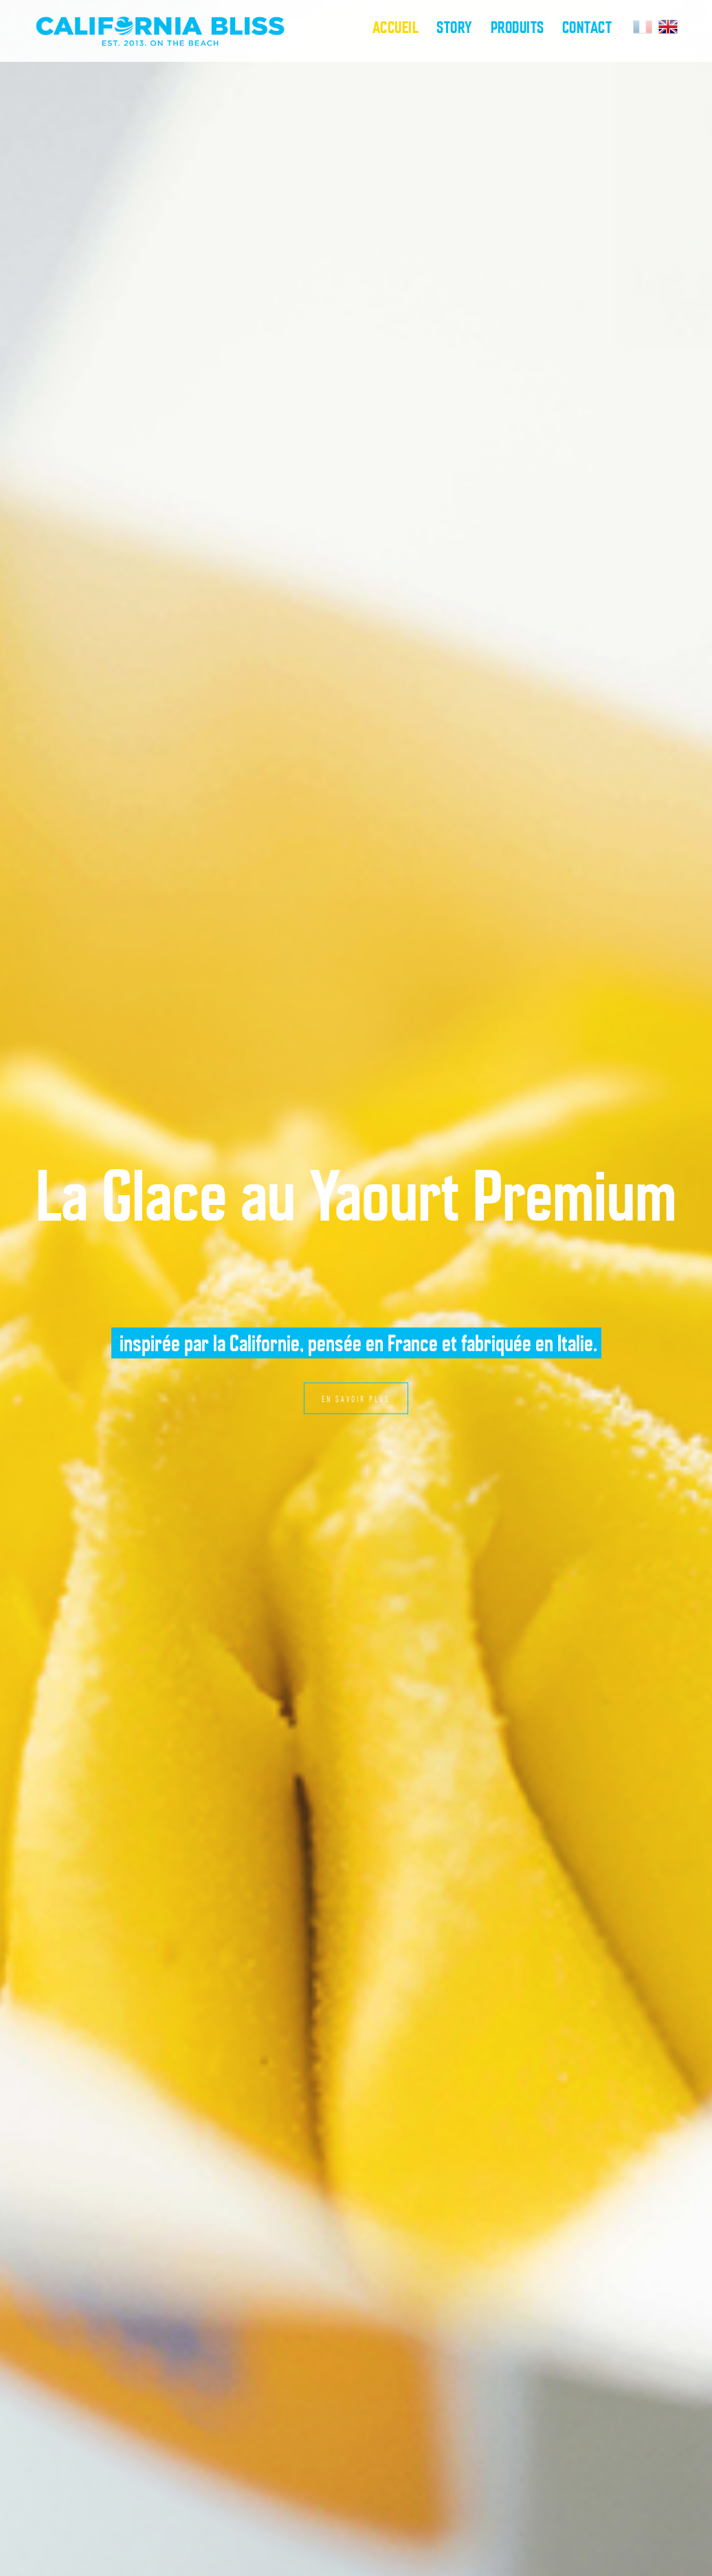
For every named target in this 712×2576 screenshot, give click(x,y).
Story (454, 27)
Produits (517, 27)
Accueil (395, 27)
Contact (587, 27)
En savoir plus (356, 1398)
